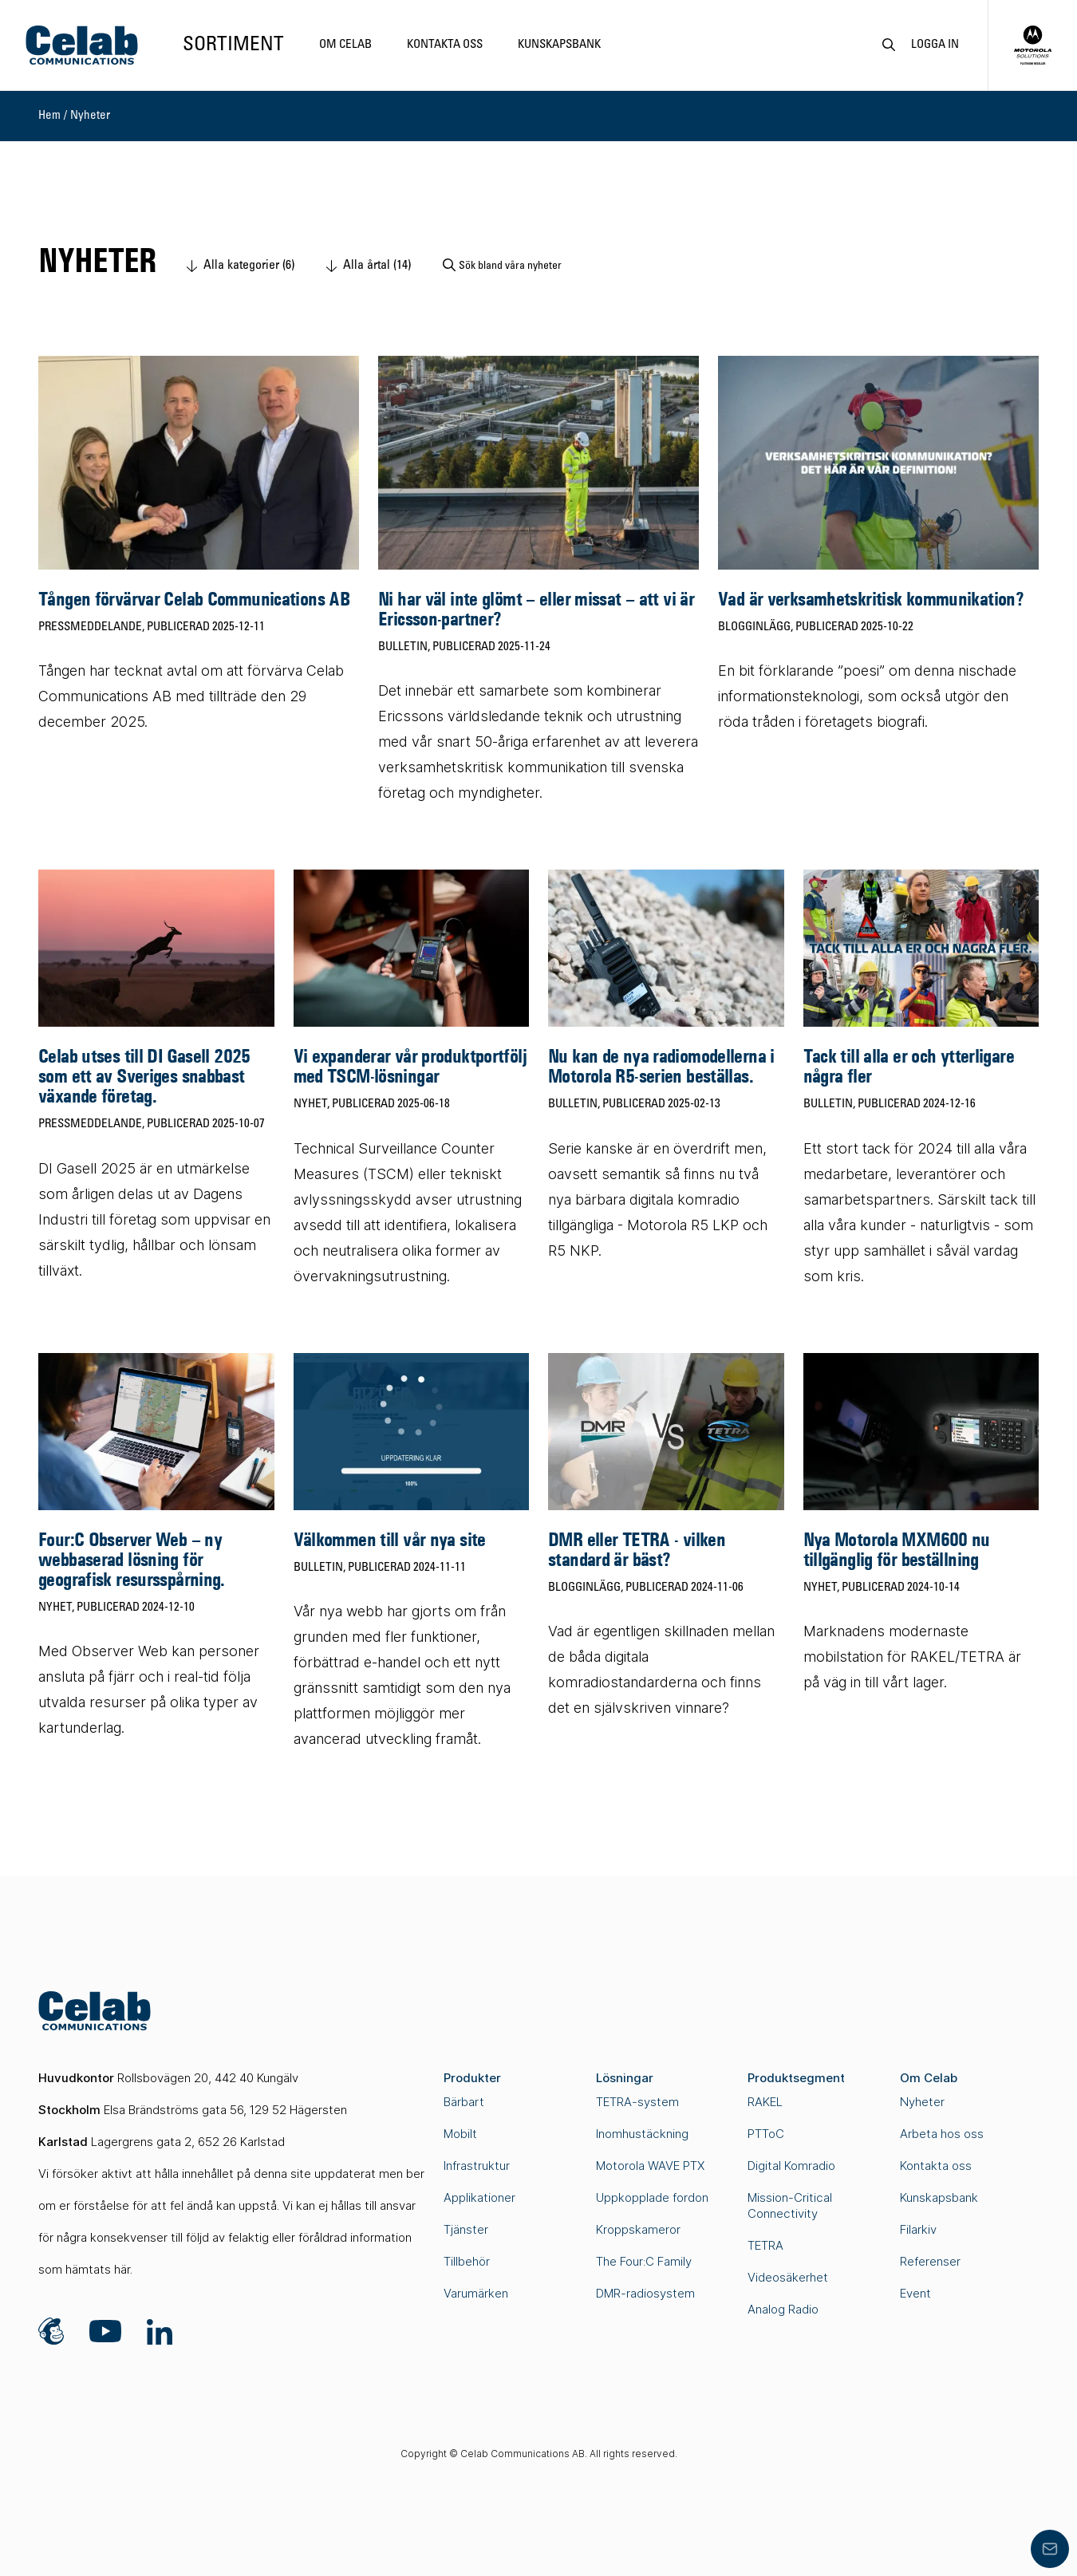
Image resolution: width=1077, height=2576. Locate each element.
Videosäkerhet (788, 2277)
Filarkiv (918, 2229)
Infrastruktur (477, 2165)
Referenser (930, 2261)
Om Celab (345, 44)
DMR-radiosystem (645, 2293)
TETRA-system (637, 2101)
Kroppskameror (638, 2229)
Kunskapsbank (559, 44)
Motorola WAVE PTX (650, 2165)
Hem (49, 115)
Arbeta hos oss (942, 2133)
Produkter (472, 2077)
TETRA (765, 2245)
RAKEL (765, 2101)
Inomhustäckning (642, 2133)
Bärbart (464, 2101)
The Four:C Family (644, 2261)
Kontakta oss (445, 44)
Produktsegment (796, 2077)
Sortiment (233, 45)
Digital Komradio (791, 2165)
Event (915, 2293)
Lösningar (624, 2077)
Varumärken (476, 2293)
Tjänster (466, 2229)
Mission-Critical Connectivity (790, 2205)
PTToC (766, 2133)
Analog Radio (783, 2309)
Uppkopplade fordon (652, 2197)
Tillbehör (467, 2261)
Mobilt (460, 2133)
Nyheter (90, 115)
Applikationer (479, 2197)
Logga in (935, 44)
